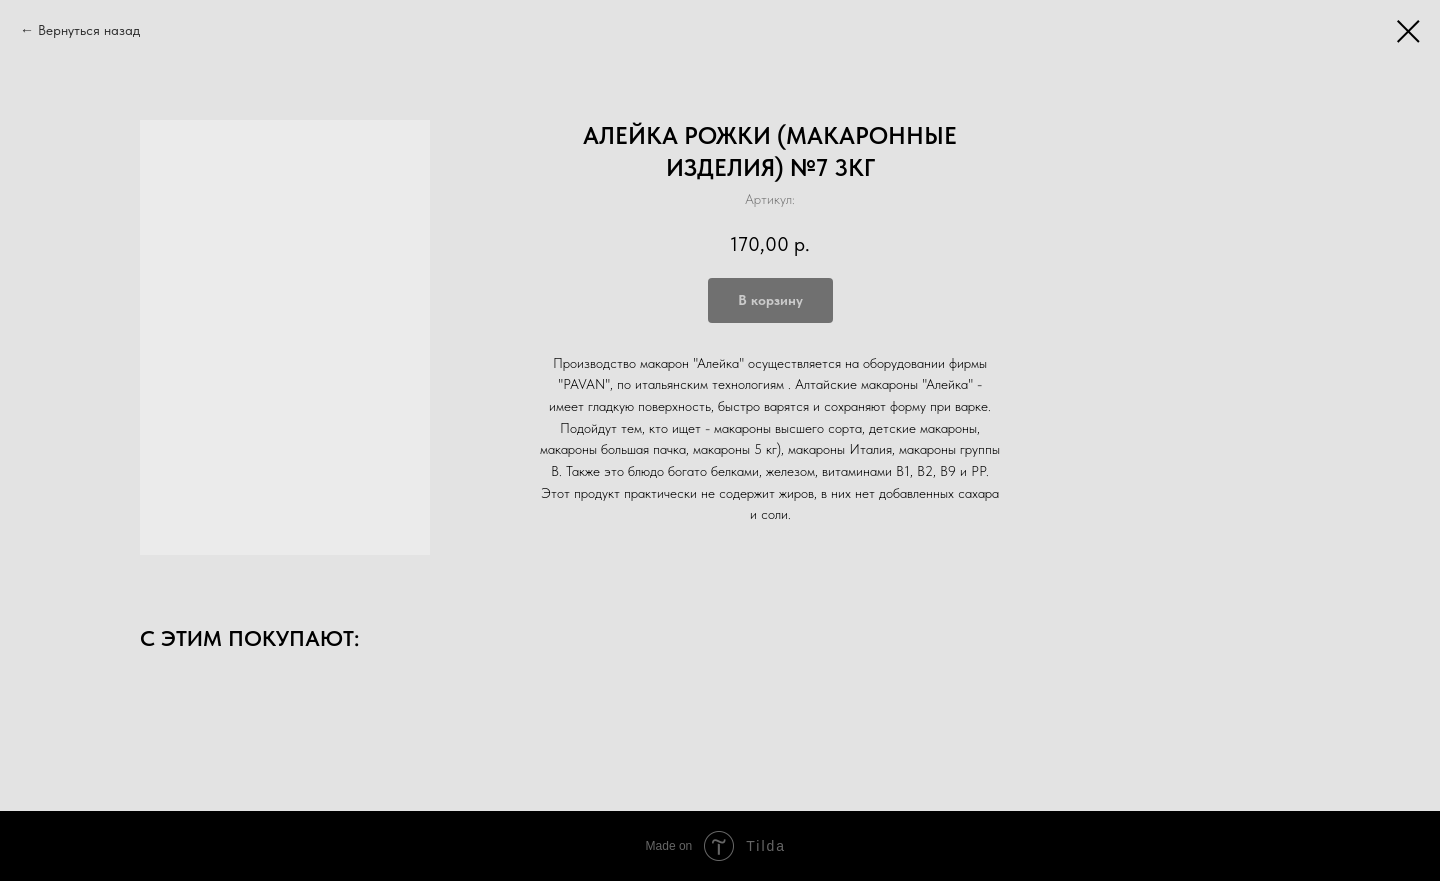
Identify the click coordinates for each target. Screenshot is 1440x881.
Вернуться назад (89, 30)
